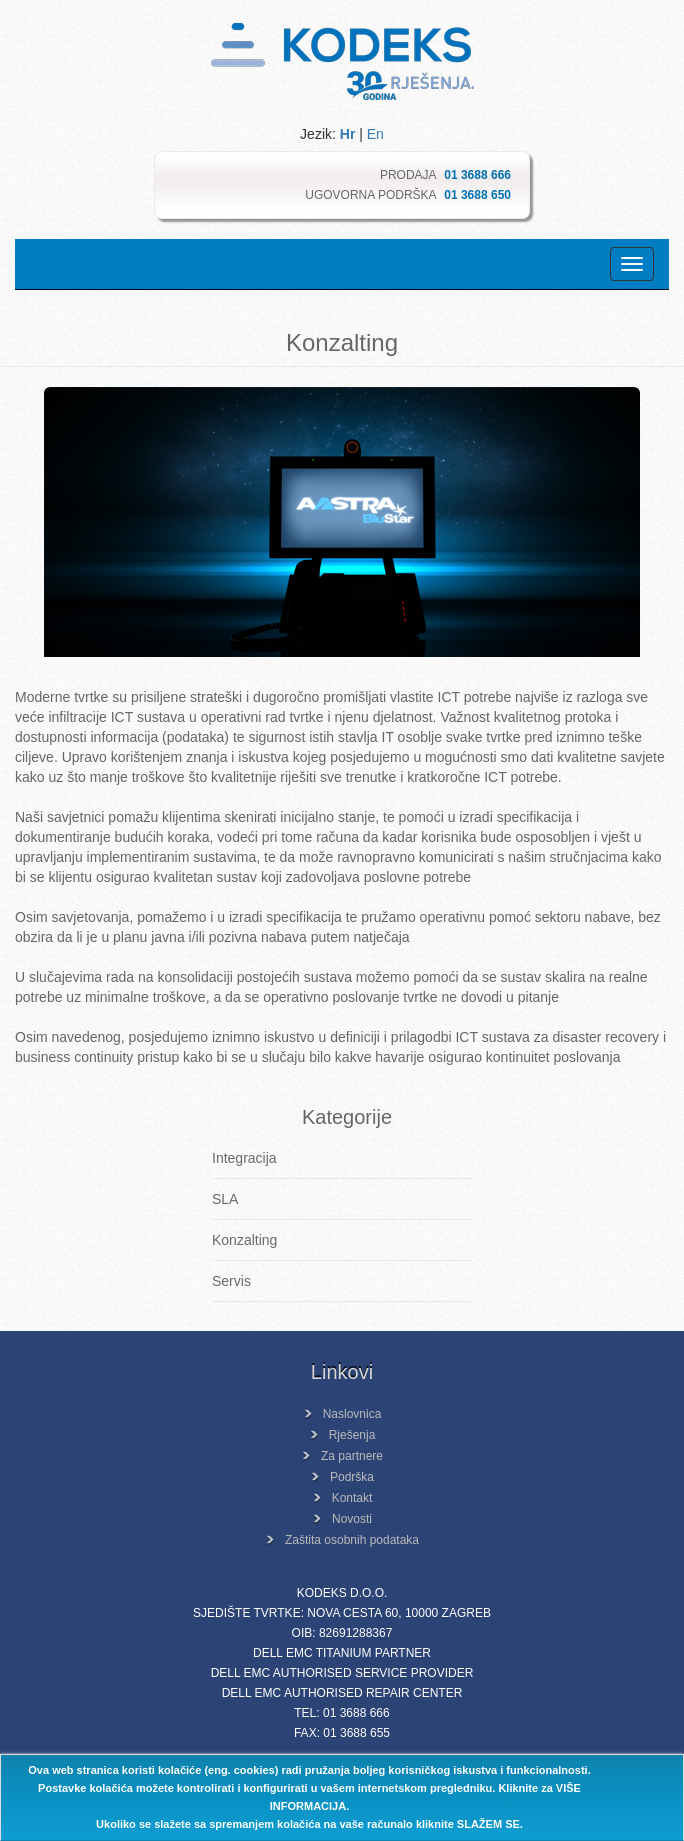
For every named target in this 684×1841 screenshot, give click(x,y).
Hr (348, 134)
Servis (231, 1281)
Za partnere (352, 1456)
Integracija (244, 1158)
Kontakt (352, 1498)
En (375, 134)
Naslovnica (352, 1414)
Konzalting (244, 1240)
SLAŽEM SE (488, 1824)
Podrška (352, 1477)
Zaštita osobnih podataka (352, 1540)
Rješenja (352, 1435)
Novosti (352, 1519)
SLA (225, 1199)
